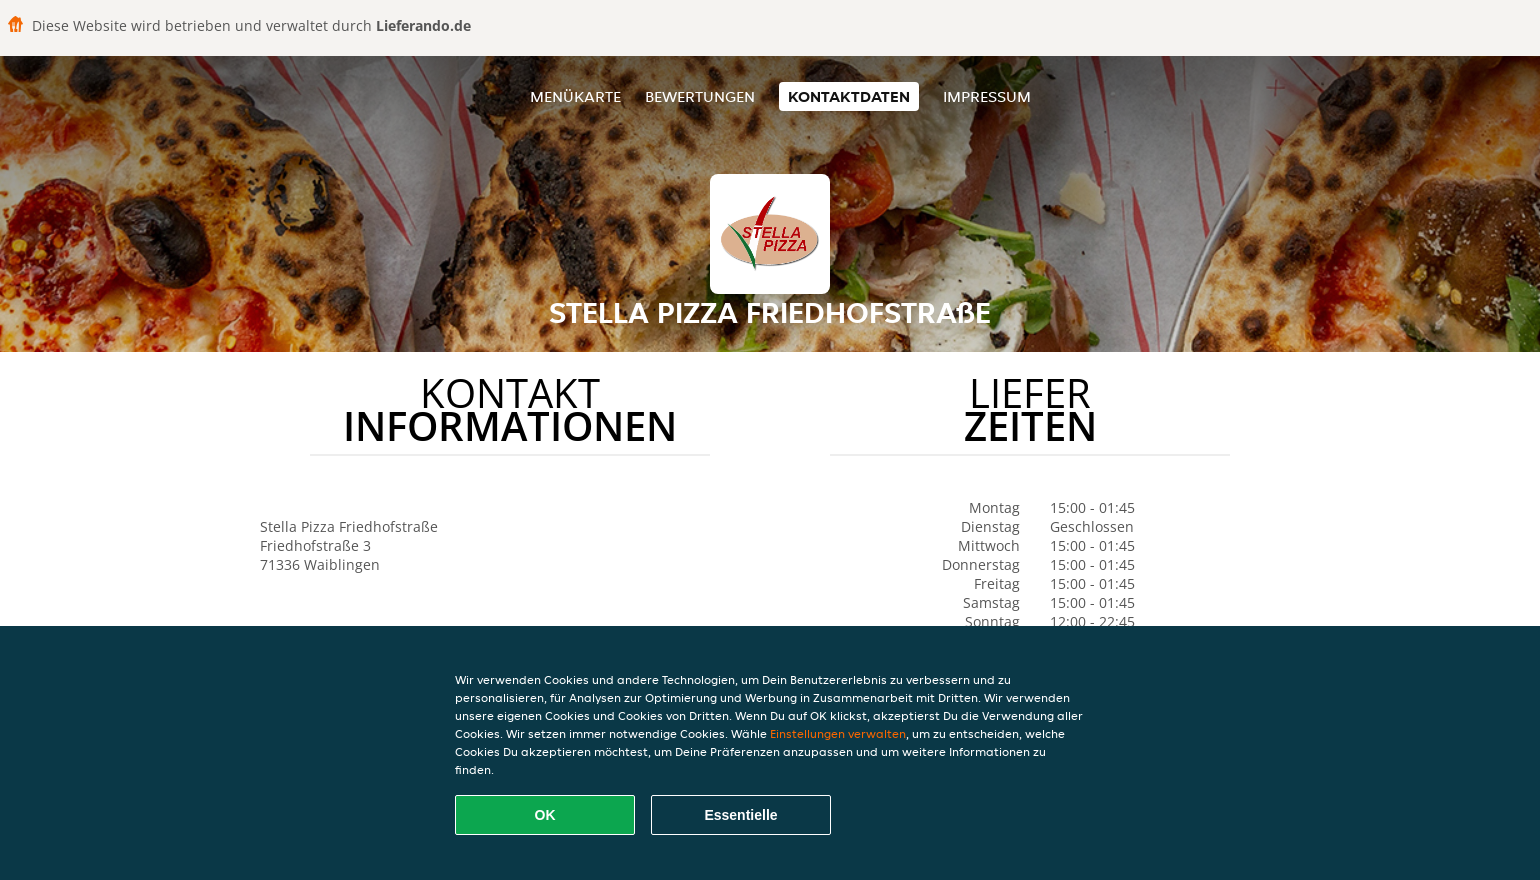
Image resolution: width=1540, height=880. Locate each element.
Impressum (987, 96)
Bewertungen (700, 96)
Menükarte (575, 96)
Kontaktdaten (849, 96)
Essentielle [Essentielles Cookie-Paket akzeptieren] (740, 815)
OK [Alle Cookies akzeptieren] (545, 815)
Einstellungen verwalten (838, 733)
